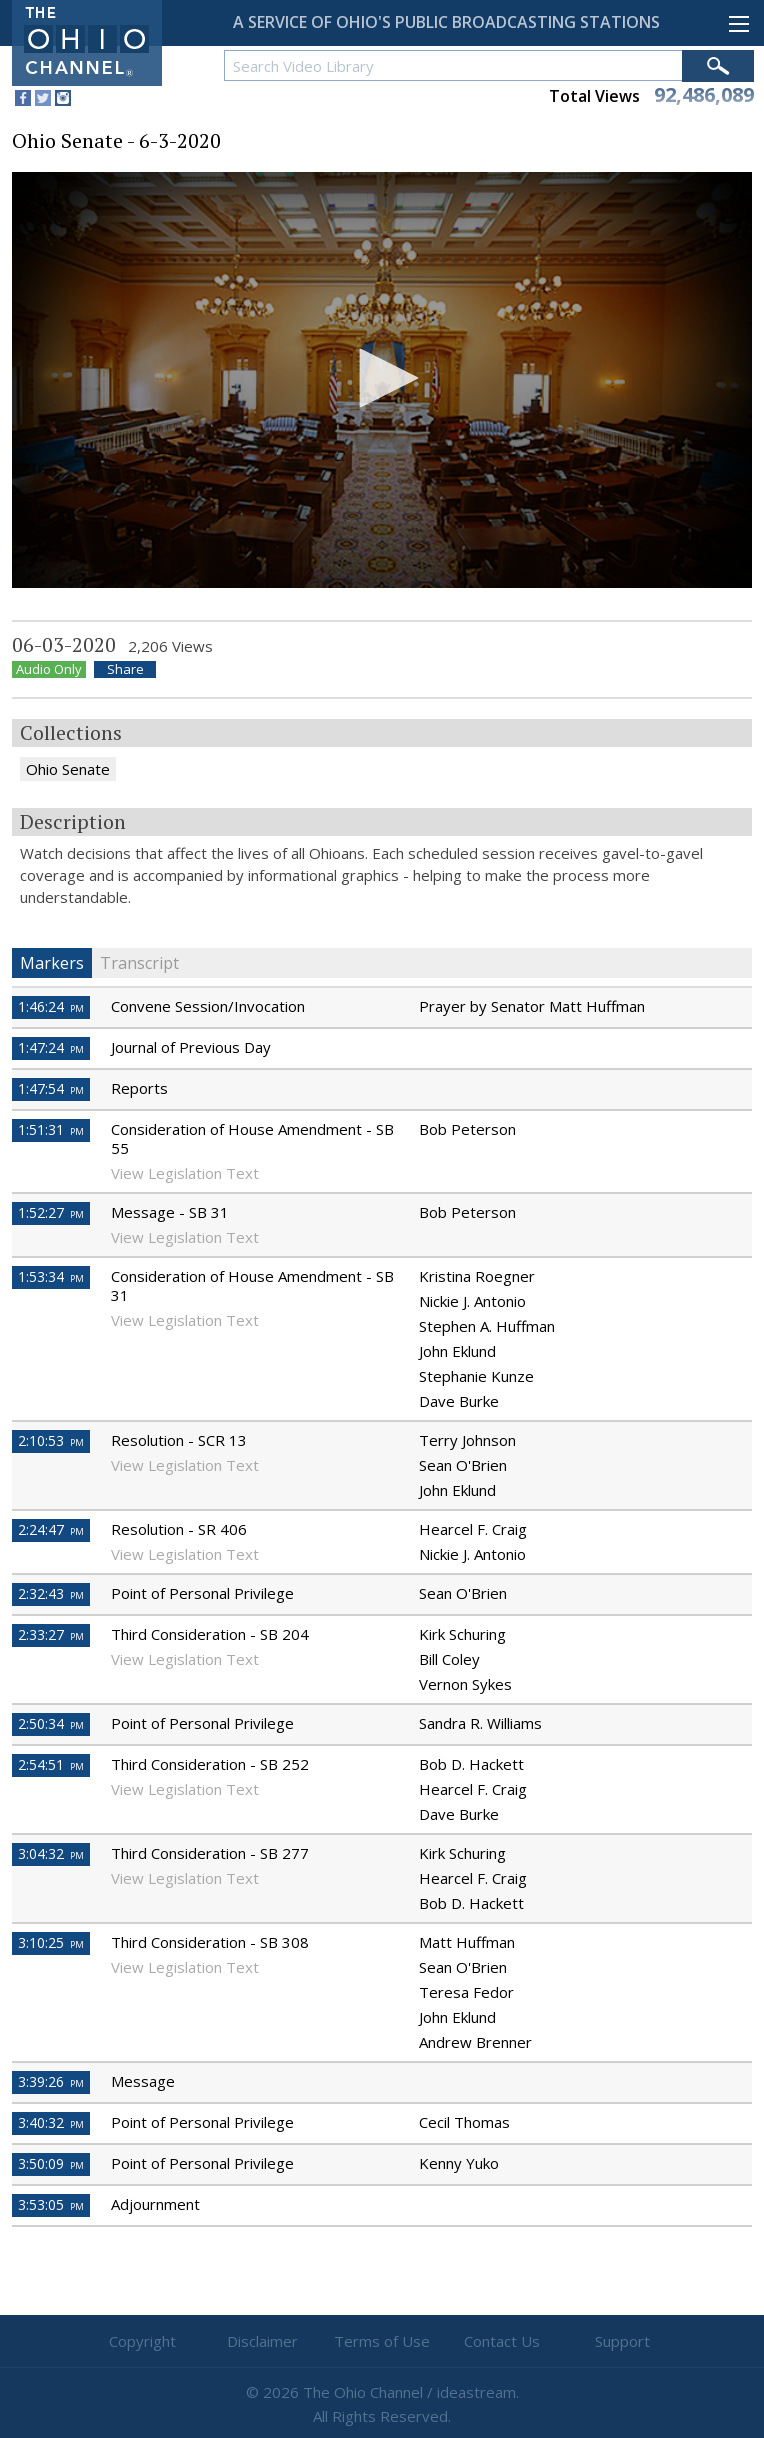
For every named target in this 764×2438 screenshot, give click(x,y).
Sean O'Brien (463, 1465)
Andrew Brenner (475, 2042)
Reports (139, 1088)
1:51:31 (51, 1129)
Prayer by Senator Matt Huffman (532, 1006)
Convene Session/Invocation (208, 1006)
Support (622, 2341)
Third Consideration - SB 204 (210, 1634)
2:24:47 (51, 1529)
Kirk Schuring (462, 1634)
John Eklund (457, 1351)
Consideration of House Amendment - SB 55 (252, 1138)
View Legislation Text (185, 1173)
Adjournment (155, 2204)
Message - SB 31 (170, 1212)
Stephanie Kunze (476, 1376)
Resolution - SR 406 (179, 1529)
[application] (382, 380)
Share (125, 669)
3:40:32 (51, 2122)
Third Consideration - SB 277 (210, 1853)
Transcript (139, 963)
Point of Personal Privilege (202, 1593)
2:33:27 (51, 1634)
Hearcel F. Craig (473, 1529)
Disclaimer (262, 2341)
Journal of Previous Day (191, 1047)
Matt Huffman (467, 1942)
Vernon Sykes (465, 1684)
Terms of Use (382, 2341)
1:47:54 (51, 1088)
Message (143, 2081)
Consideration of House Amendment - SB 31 (252, 1285)
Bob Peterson (467, 1129)
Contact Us (502, 2341)
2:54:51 (51, 1764)
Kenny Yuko (459, 2163)
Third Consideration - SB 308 (210, 1942)
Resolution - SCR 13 (179, 1440)
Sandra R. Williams (480, 1723)
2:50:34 (51, 1723)
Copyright (142, 2341)
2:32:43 (51, 1593)
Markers (52, 963)
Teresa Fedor (466, 1992)
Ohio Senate (68, 769)
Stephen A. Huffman (487, 1326)
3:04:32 (51, 1853)
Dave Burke (459, 1401)
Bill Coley (449, 1659)
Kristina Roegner (477, 1276)
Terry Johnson (467, 1440)
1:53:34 (51, 1276)
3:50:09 (51, 2163)
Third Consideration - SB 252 (210, 1764)
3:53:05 (51, 2204)
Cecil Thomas (464, 2122)
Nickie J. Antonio (472, 1301)
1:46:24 (51, 1006)
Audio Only (49, 669)
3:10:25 (51, 1942)
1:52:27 (51, 1212)
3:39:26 (51, 2081)
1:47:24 (51, 1047)
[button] (382, 378)
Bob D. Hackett (471, 1764)
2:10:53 (51, 1440)
